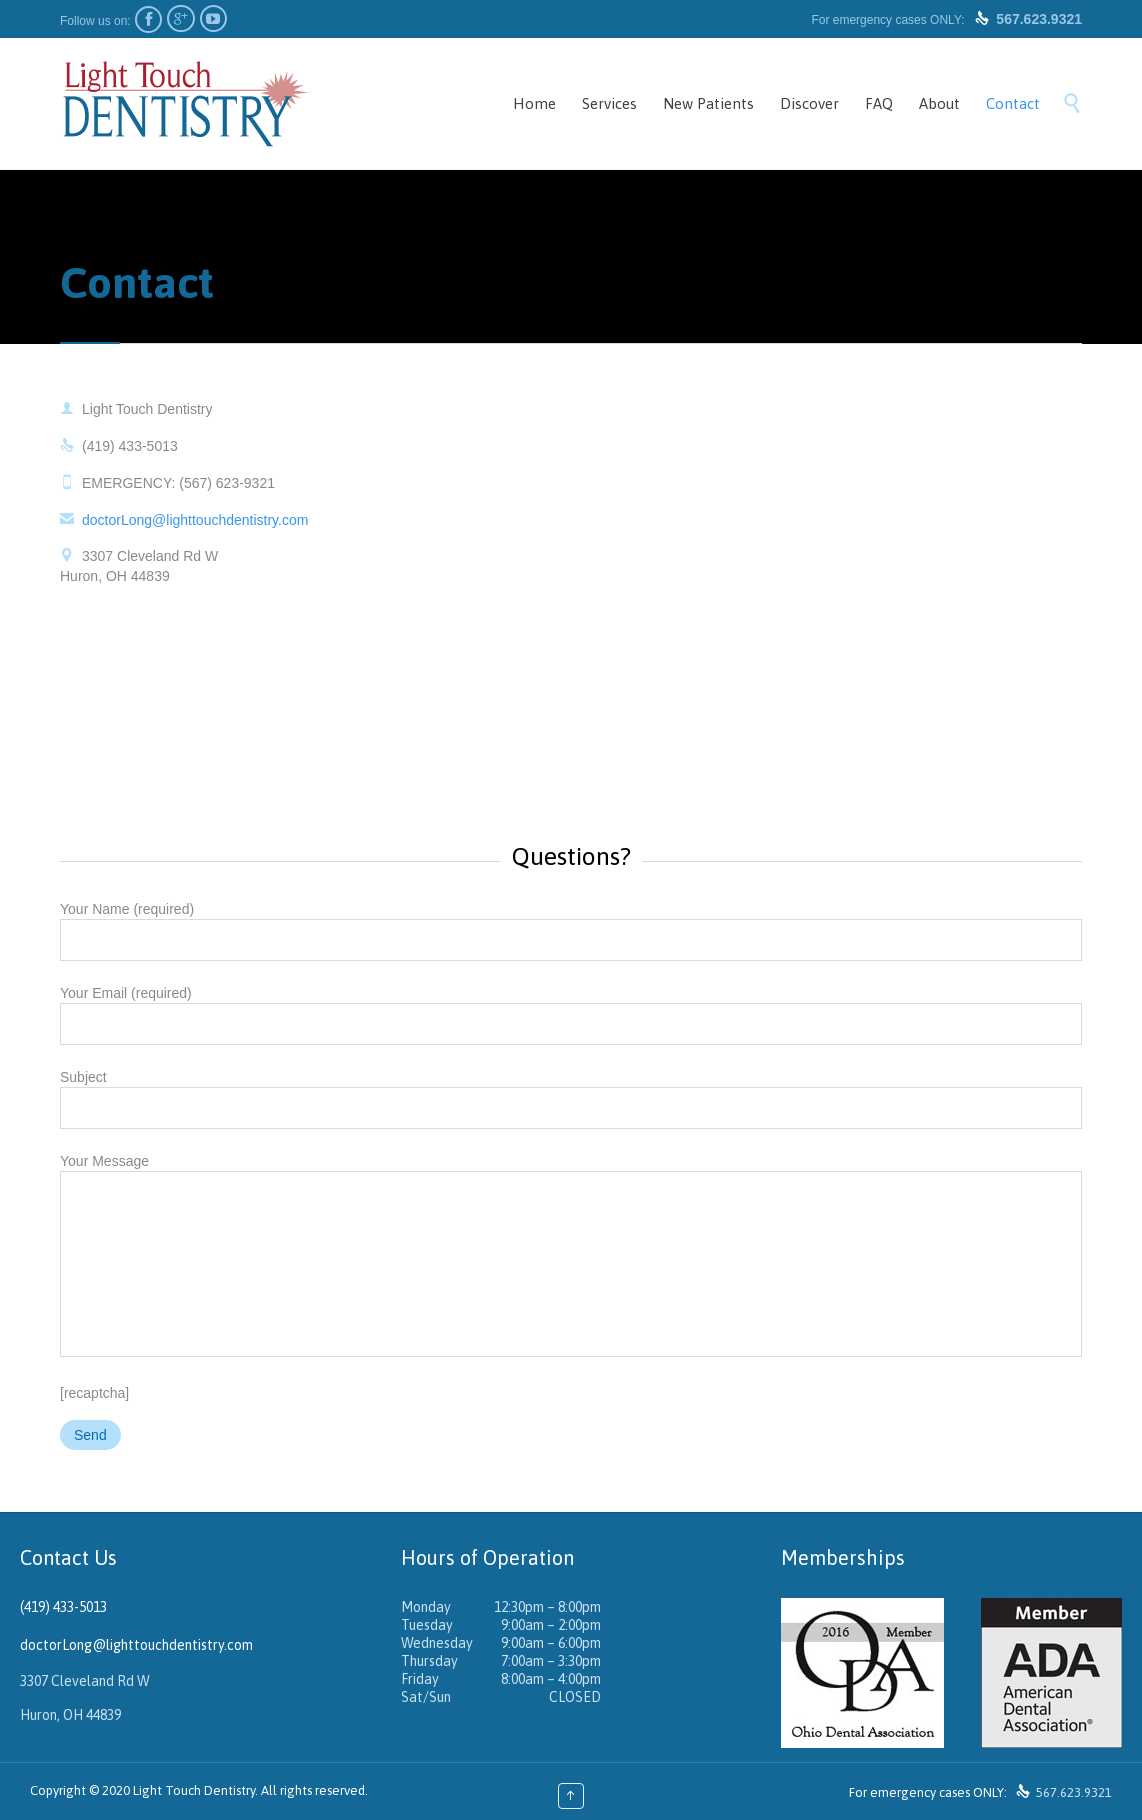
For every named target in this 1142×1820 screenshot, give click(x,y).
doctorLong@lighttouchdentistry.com (184, 520)
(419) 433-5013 (63, 1607)
